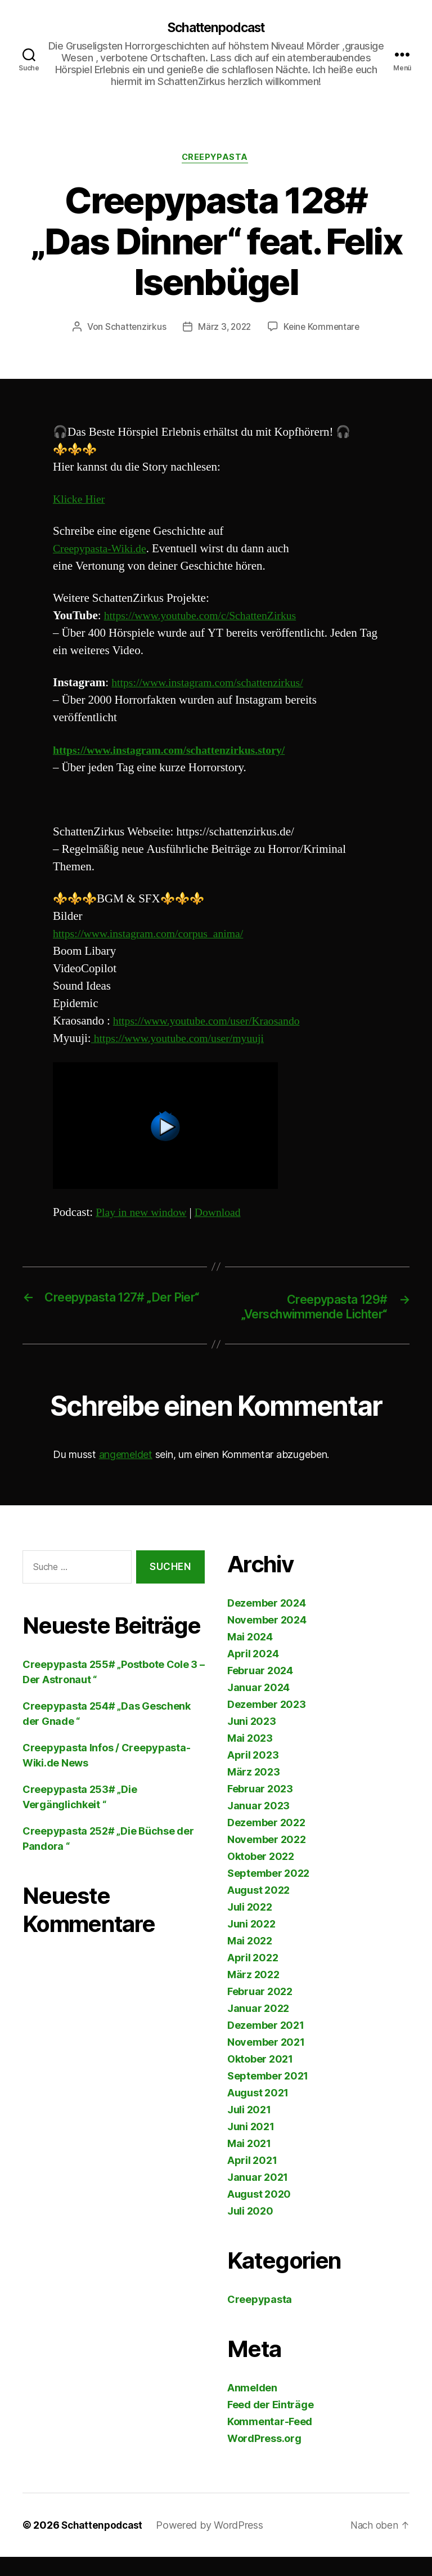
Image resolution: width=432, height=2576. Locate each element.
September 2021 (267, 2095)
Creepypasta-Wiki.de (102, 550)
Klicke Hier (80, 501)
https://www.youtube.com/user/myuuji (183, 1040)
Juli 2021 (249, 2129)
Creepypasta (216, 159)
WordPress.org (264, 2457)
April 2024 (252, 1673)
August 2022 (258, 1909)
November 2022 (266, 1858)
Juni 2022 (251, 1943)
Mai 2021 (249, 2162)
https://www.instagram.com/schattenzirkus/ (213, 684)
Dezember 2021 (265, 2044)
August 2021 (258, 2112)
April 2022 (252, 1977)
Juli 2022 (249, 1926)
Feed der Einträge (270, 2424)
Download (225, 1214)
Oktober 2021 (260, 2078)
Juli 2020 (250, 2230)
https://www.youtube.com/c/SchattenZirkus (206, 617)
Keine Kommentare (323, 328)
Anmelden (252, 2407)
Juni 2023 (251, 1740)
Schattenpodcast (216, 28)
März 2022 (253, 1994)
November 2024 (267, 1639)
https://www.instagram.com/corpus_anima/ (154, 935)
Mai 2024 (250, 1656)
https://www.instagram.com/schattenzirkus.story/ (176, 751)
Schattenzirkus (133, 328)
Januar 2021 (257, 2196)
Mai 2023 (250, 1757)
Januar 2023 (258, 1825)
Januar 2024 (258, 1706)
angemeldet (125, 1473)
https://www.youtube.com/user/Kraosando (212, 1023)
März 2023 (253, 1791)
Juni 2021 (250, 2146)
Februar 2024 (260, 1690)
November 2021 (266, 2061)
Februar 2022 (259, 2010)
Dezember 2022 (266, 1842)
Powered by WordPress (213, 2544)
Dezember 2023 (266, 1723)
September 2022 (268, 1892)
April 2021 (252, 2179)
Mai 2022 (249, 1960)
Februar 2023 (260, 1808)
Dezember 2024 (266, 1622)
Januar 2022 (258, 2027)
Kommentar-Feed (269, 2441)
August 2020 (259, 2213)
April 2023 (252, 1774)
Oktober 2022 (260, 1875)
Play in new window (144, 1214)
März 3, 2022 (223, 328)
